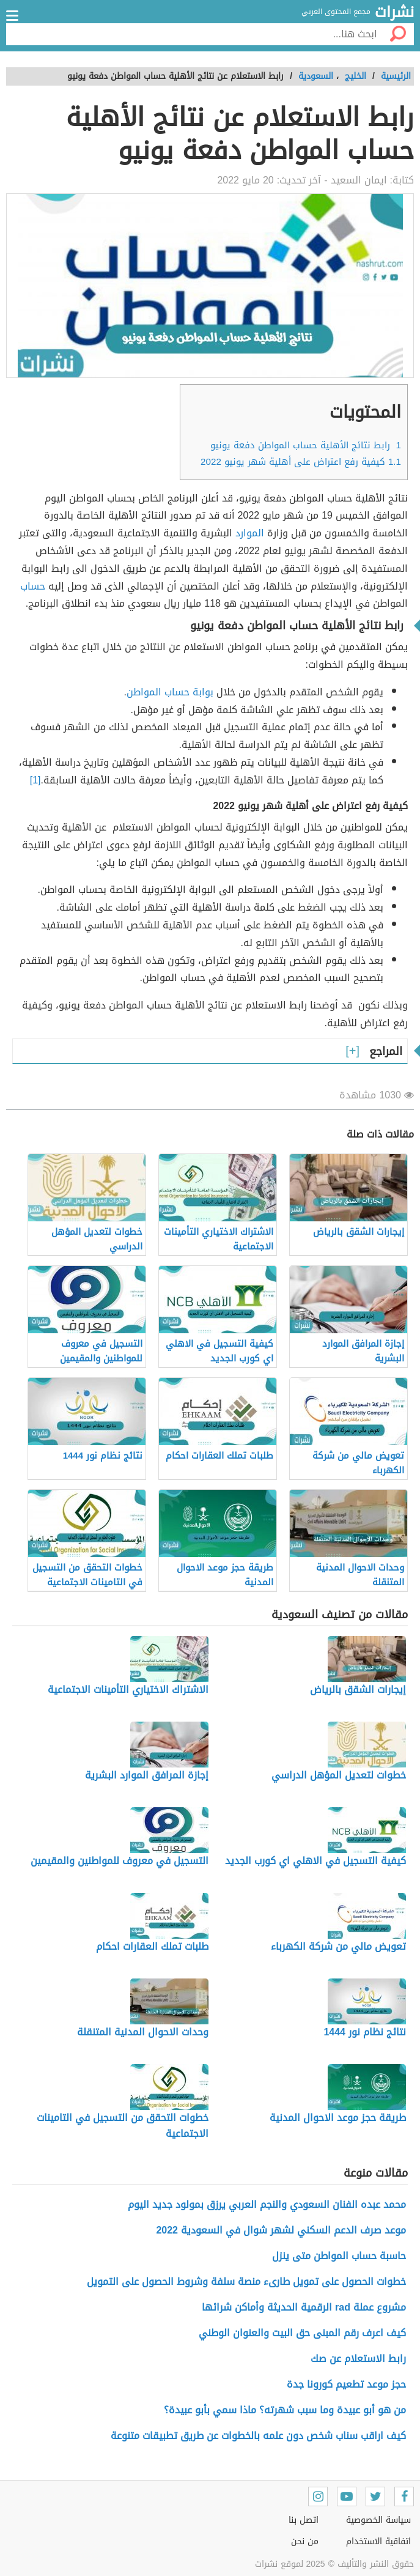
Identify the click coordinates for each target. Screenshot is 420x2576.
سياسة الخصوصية (378, 2520)
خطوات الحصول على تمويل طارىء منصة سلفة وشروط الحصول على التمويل (246, 2281)
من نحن (305, 2541)
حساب (32, 586)
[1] (35, 780)
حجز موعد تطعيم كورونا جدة (346, 2384)
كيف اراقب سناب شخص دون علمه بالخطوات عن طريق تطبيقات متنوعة (258, 2435)
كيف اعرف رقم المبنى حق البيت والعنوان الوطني (302, 2332)
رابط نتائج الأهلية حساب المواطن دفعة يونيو (305, 445)
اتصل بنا (304, 2520)
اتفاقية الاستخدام (378, 2541)
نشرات (394, 12)
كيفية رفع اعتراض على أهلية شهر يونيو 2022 (301, 461)
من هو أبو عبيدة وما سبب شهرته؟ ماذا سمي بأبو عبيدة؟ (285, 2409)
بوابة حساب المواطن (170, 692)
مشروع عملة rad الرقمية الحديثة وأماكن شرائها (304, 2307)
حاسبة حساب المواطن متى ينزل (339, 2255)
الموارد (249, 533)
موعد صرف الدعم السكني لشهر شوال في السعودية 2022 (281, 2230)
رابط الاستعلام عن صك (358, 2358)
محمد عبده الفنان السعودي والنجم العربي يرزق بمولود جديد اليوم (267, 2204)
